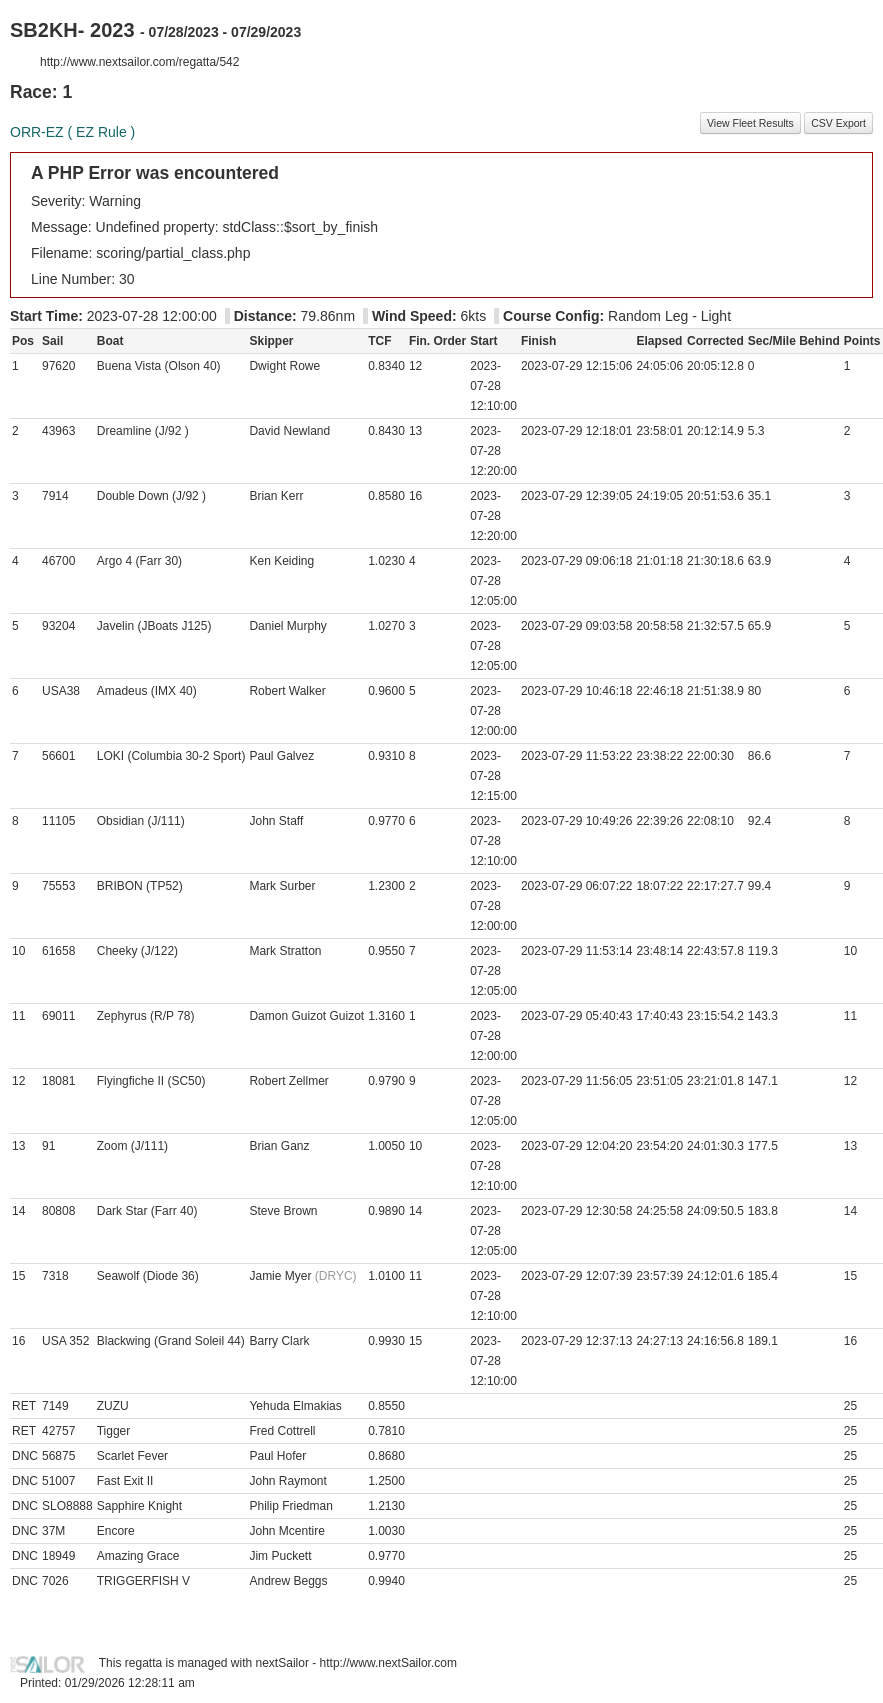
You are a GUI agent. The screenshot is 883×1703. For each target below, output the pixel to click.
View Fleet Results (750, 123)
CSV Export (838, 123)
